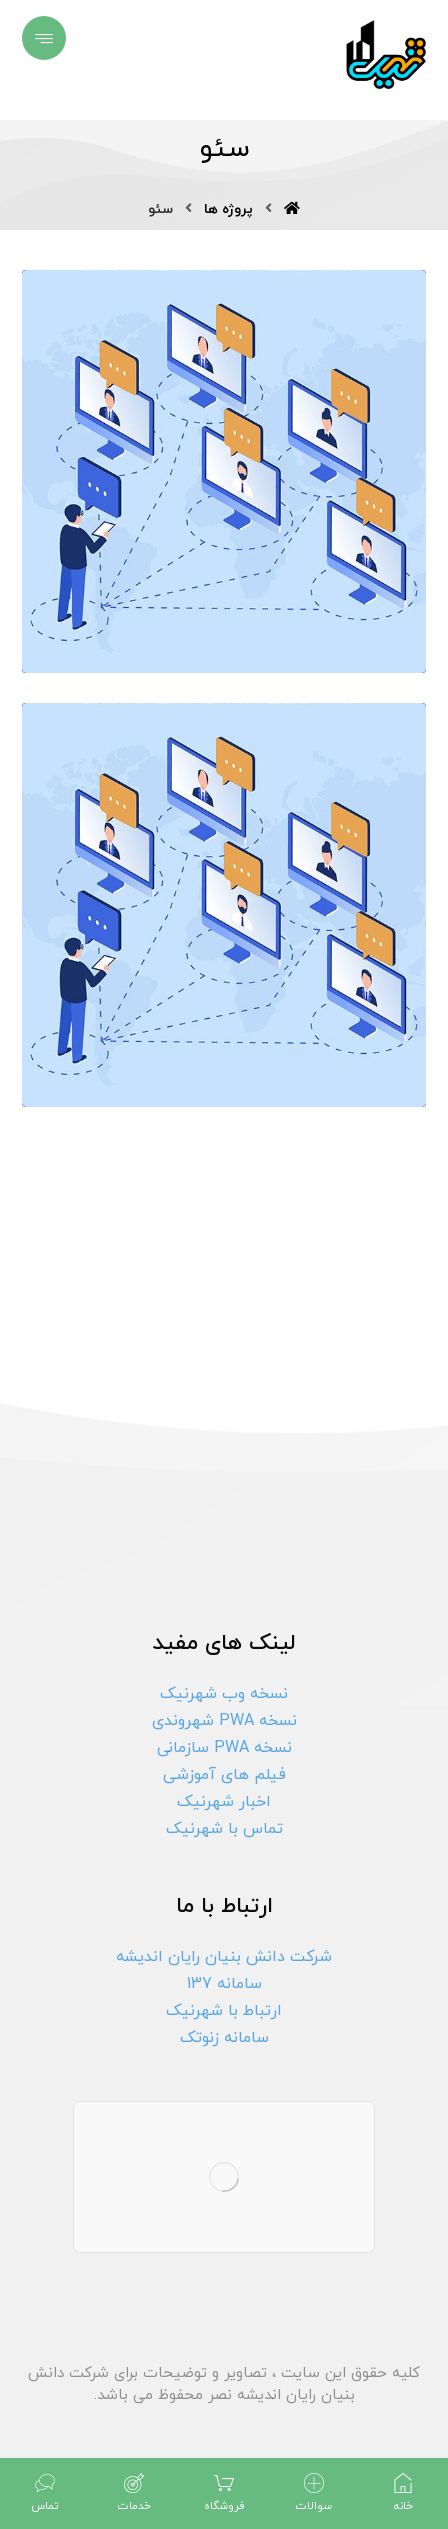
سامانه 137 (224, 1984)
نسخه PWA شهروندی (224, 1721)
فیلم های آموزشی (224, 1775)
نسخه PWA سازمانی (224, 1748)
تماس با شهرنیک (224, 1829)
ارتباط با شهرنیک (224, 2011)
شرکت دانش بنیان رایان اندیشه (224, 1957)
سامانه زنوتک (224, 2038)
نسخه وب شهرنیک (224, 1694)
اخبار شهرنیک (224, 1802)
